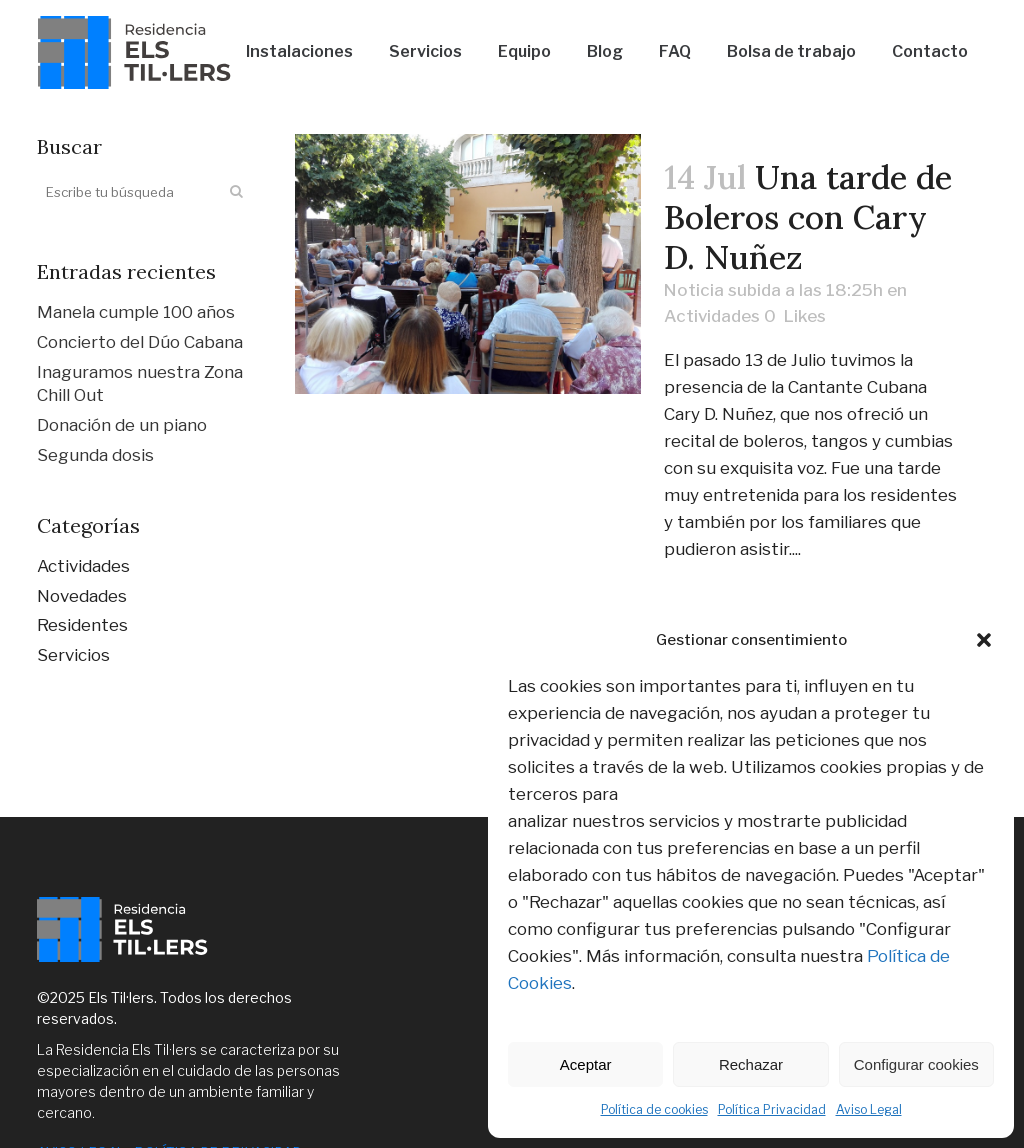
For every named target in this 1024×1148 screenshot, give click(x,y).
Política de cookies (654, 1109)
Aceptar (586, 1064)
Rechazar (751, 1064)
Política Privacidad (772, 1109)
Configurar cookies (916, 1064)
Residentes (82, 625)
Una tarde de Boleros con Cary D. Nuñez (808, 217)
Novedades (82, 596)
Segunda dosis (95, 455)
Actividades (83, 566)
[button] (984, 640)
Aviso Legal (869, 1109)
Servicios (73, 655)
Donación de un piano (122, 425)
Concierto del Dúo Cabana (140, 342)
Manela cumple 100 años (136, 312)
